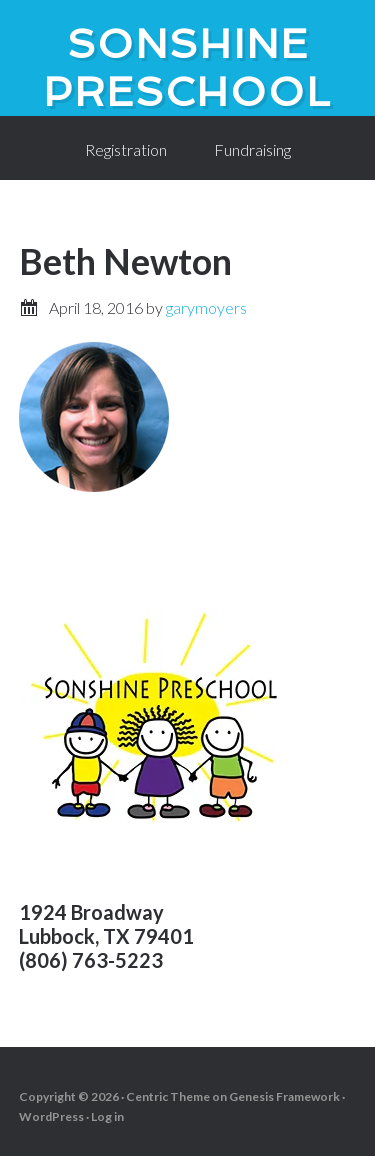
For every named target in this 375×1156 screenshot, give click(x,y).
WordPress (51, 1116)
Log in (107, 1116)
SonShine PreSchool (187, 68)
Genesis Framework (284, 1096)
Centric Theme (168, 1096)
